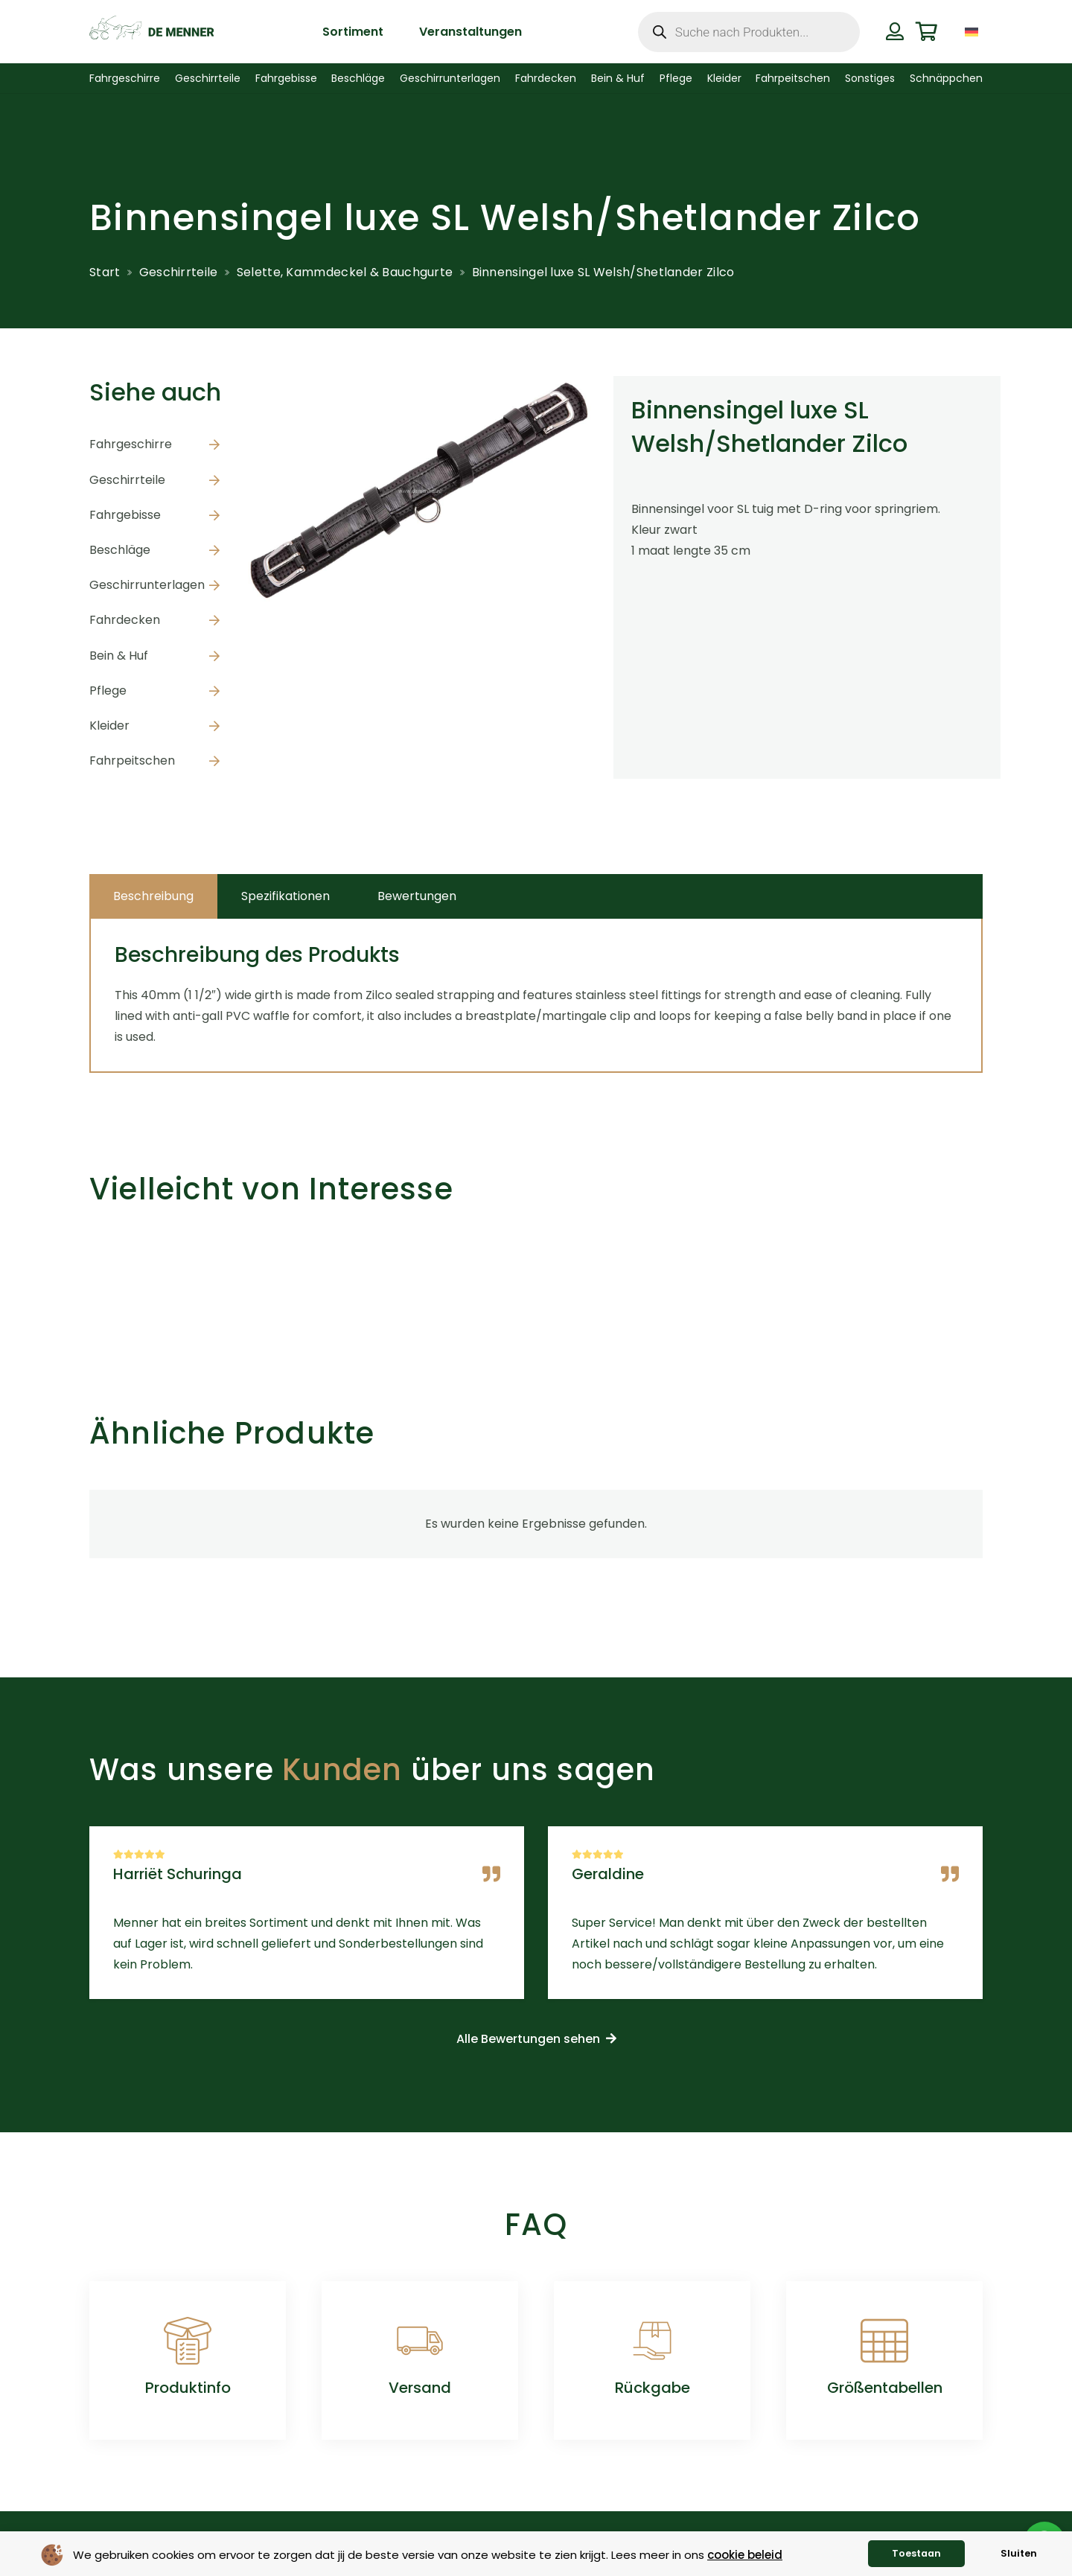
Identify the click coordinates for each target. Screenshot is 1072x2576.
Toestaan (916, 2553)
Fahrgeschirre (130, 444)
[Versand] (420, 2341)
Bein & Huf (118, 655)
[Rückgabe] (652, 2341)
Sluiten (1019, 2553)
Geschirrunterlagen (147, 584)
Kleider (109, 725)
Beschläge (119, 549)
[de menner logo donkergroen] (151, 32)
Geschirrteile (178, 272)
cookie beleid (744, 2555)
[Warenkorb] (926, 31)
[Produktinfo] (187, 2341)
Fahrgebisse (125, 514)
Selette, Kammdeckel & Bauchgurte (345, 272)
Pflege (108, 690)
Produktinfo (188, 2387)
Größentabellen (884, 2387)
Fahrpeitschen (132, 760)
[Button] (894, 31)
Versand (420, 2387)
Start (105, 272)
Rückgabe (652, 2387)
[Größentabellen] (884, 2341)
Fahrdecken (124, 619)
